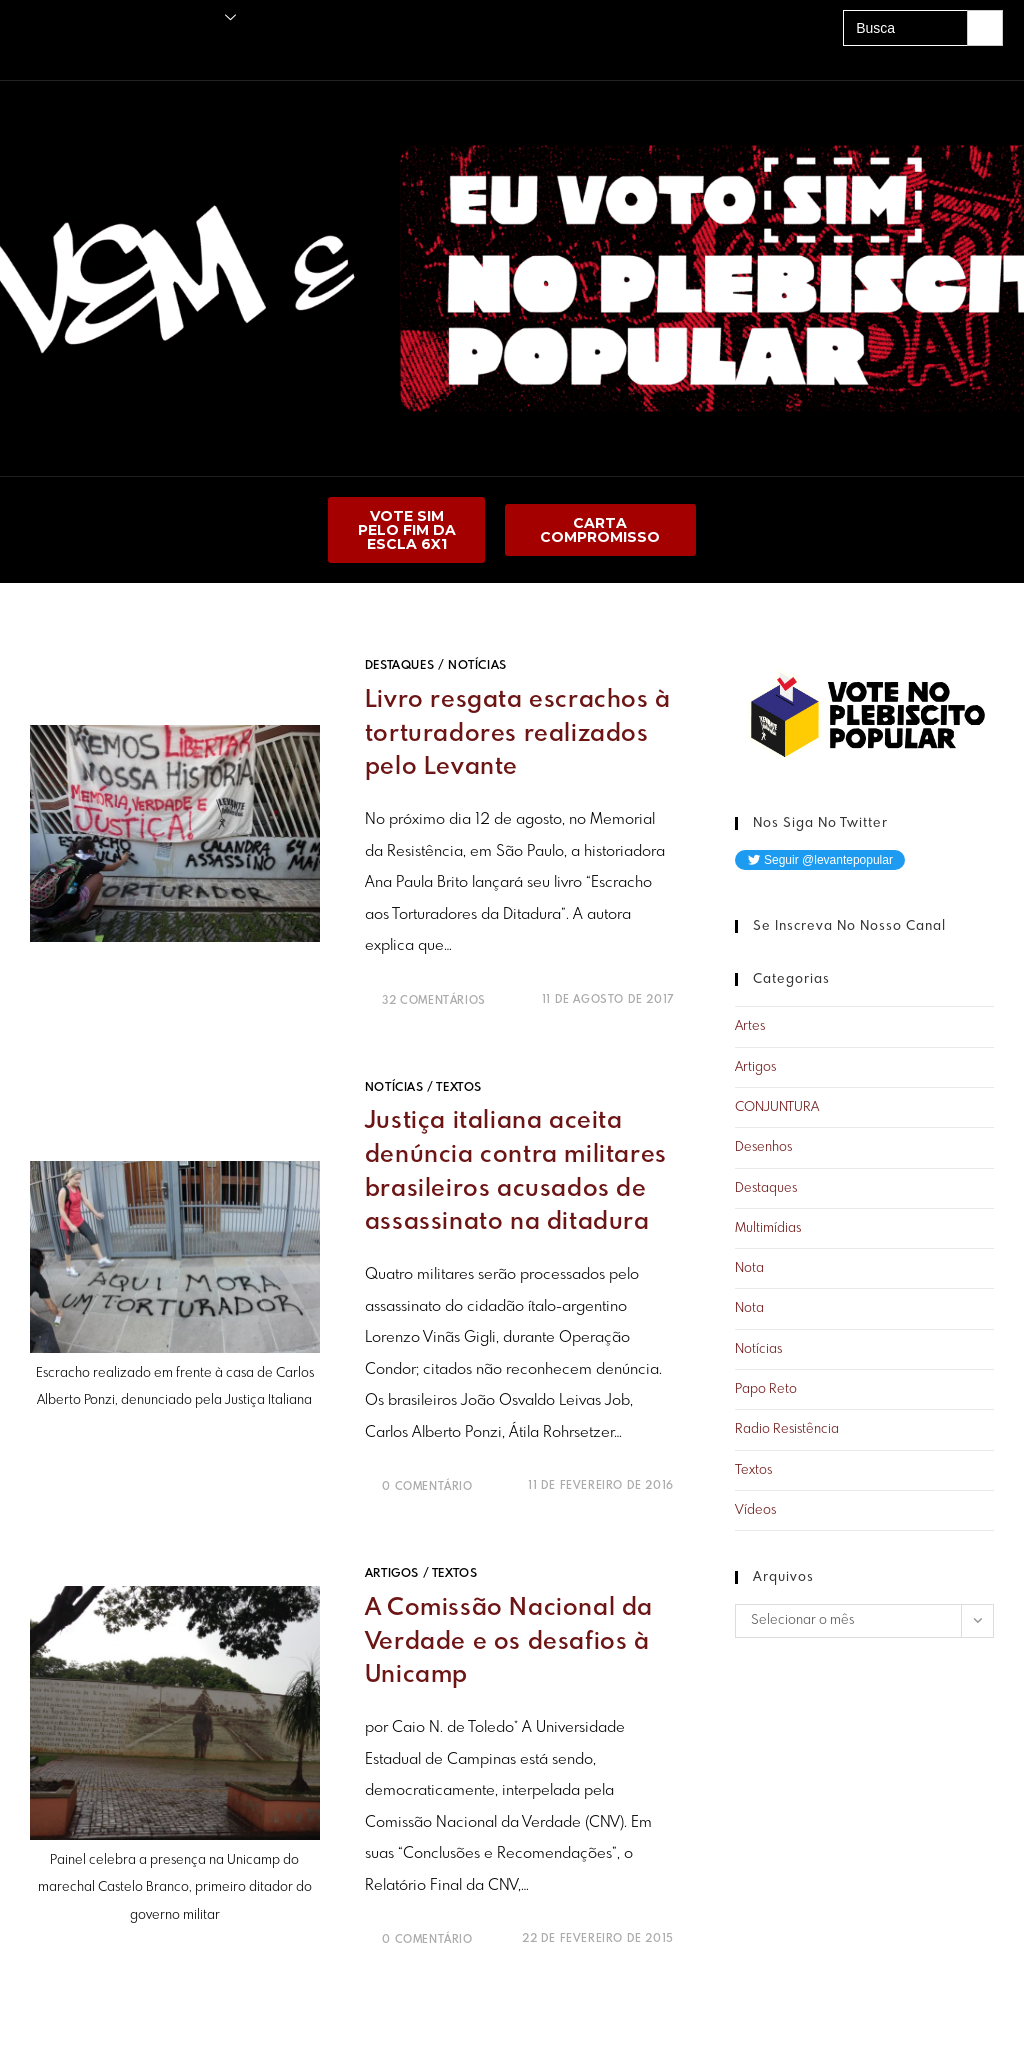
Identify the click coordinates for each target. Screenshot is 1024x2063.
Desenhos (763, 1147)
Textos (459, 1087)
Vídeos (755, 1510)
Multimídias (768, 1228)
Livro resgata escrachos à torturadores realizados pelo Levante (518, 734)
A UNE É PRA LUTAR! (232, 52)
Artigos (392, 1573)
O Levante (197, 17)
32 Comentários (433, 1000)
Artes (750, 1026)
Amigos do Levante (60, 52)
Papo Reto (766, 1389)
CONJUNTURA (777, 1107)
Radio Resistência (787, 1429)
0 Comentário (427, 1486)
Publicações (99, 17)
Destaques (399, 666)
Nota (749, 1268)
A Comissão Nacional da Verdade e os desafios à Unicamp (509, 1641)
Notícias (477, 666)
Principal (30, 17)
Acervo (145, 52)
